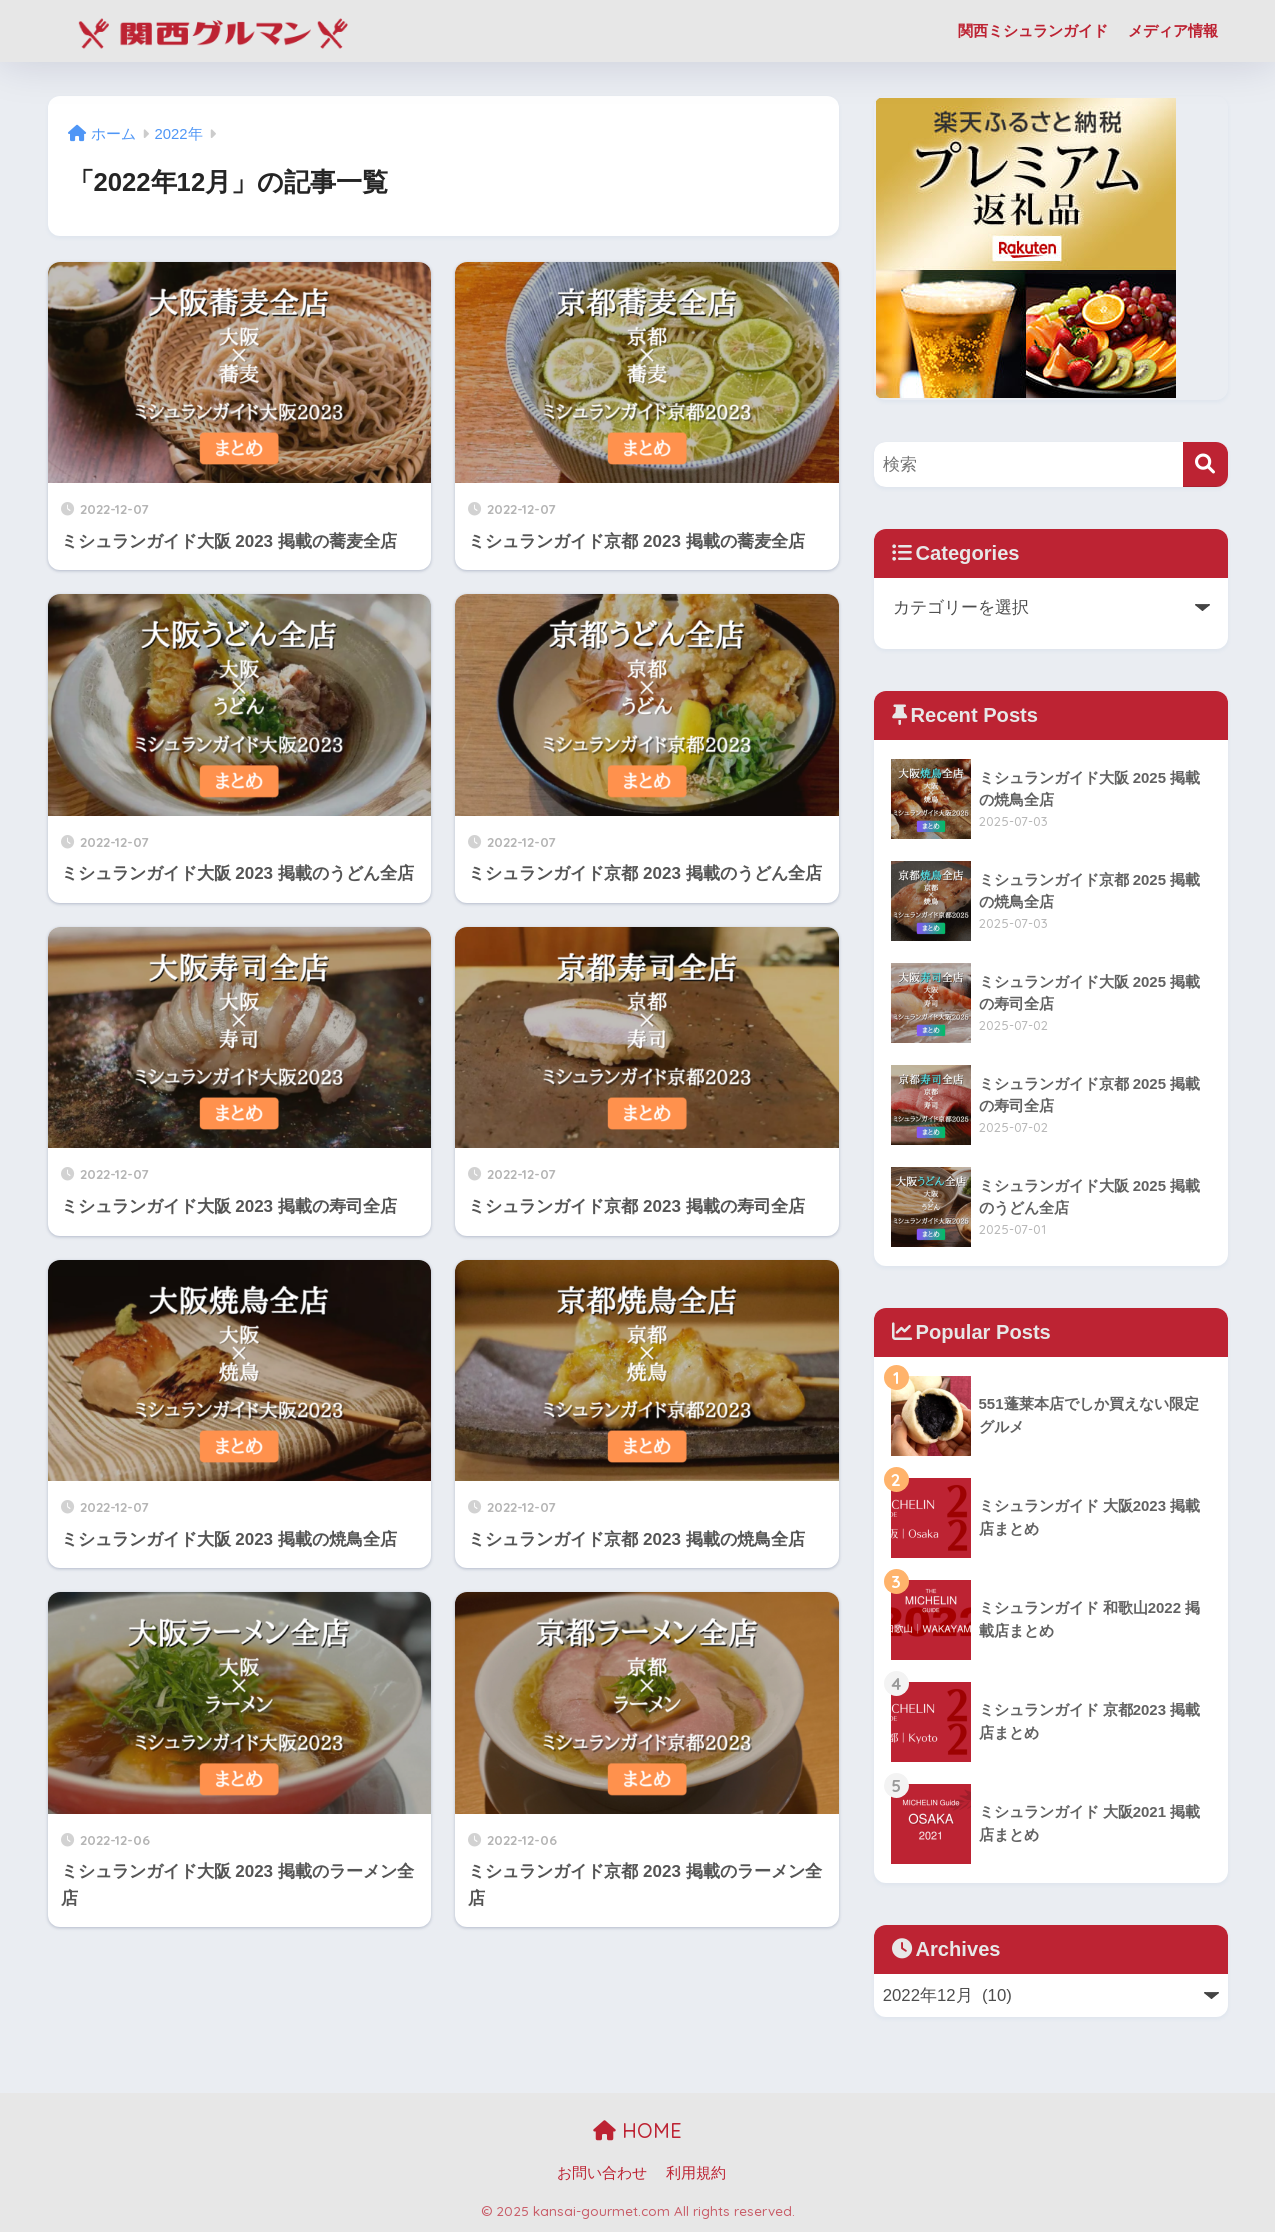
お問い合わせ (602, 2173)
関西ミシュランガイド (1033, 30)
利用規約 (696, 2173)
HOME (637, 2130)
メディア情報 (1173, 30)
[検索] (1205, 464)
